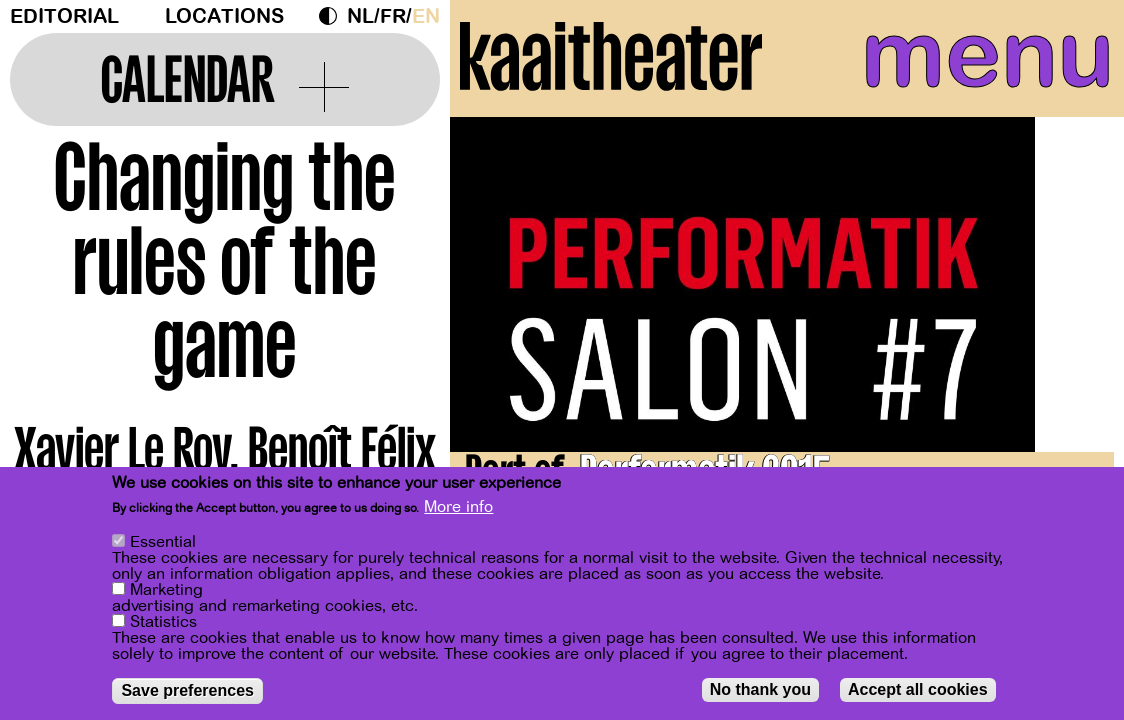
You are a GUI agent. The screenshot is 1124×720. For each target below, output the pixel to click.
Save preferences (187, 690)
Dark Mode (333, 16)
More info (458, 507)
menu (977, 60)
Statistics (163, 622)
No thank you (760, 689)
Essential (163, 542)
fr (393, 16)
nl (360, 16)
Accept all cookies (918, 689)
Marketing (166, 590)
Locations (224, 16)
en (426, 16)
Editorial (64, 16)
